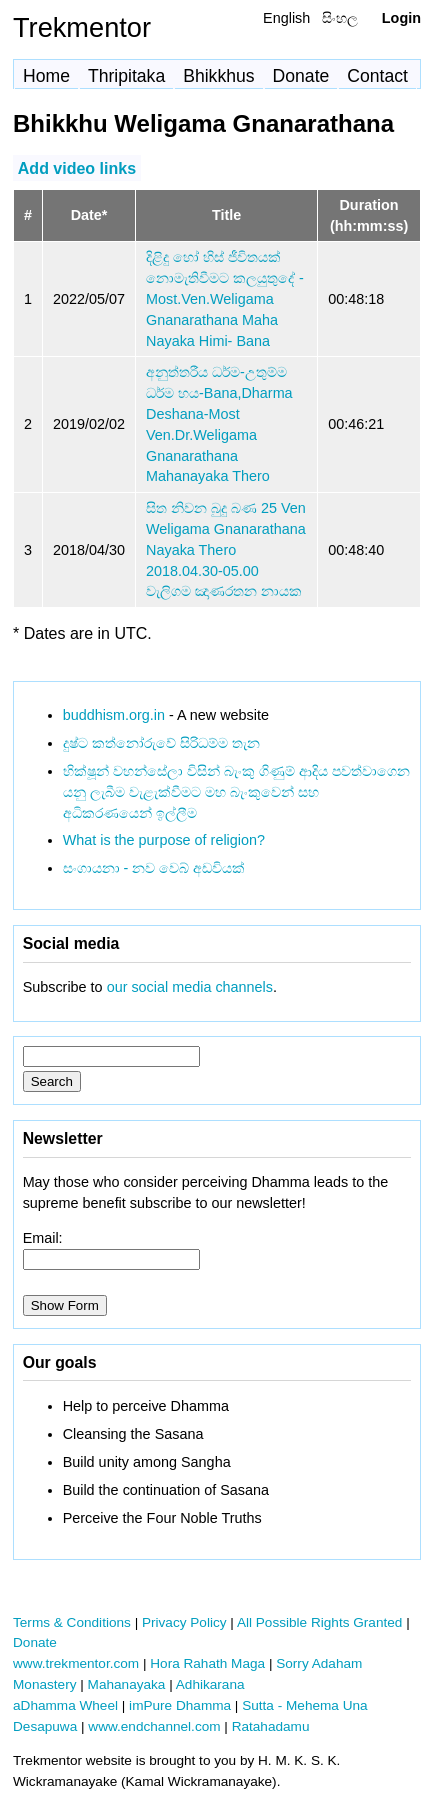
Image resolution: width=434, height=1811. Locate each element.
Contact (377, 76)
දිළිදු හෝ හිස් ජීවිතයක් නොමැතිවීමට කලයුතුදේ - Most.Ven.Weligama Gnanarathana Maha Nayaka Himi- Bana (225, 298)
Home (46, 76)
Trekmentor (82, 27)
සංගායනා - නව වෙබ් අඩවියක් (154, 868)
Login (401, 18)
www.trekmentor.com (76, 1663)
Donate (301, 76)
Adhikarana (210, 1684)
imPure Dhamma (180, 1705)
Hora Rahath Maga (207, 1663)
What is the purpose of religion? (164, 840)
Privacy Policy (184, 1622)
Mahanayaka (127, 1684)
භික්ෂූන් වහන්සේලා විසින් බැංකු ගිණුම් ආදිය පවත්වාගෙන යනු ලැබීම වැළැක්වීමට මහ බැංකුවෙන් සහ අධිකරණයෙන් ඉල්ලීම (236, 792)
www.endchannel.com (154, 1726)
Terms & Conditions (72, 1622)
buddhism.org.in (114, 715)
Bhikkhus (218, 76)
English (286, 18)
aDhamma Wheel (65, 1705)
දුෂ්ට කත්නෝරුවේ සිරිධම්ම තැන (161, 743)
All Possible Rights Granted (319, 1622)
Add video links (77, 167)
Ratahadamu (271, 1726)
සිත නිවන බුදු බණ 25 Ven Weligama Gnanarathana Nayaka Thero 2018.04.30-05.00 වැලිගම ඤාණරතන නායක (226, 549)
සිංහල (340, 18)
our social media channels (190, 987)
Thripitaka (126, 76)
